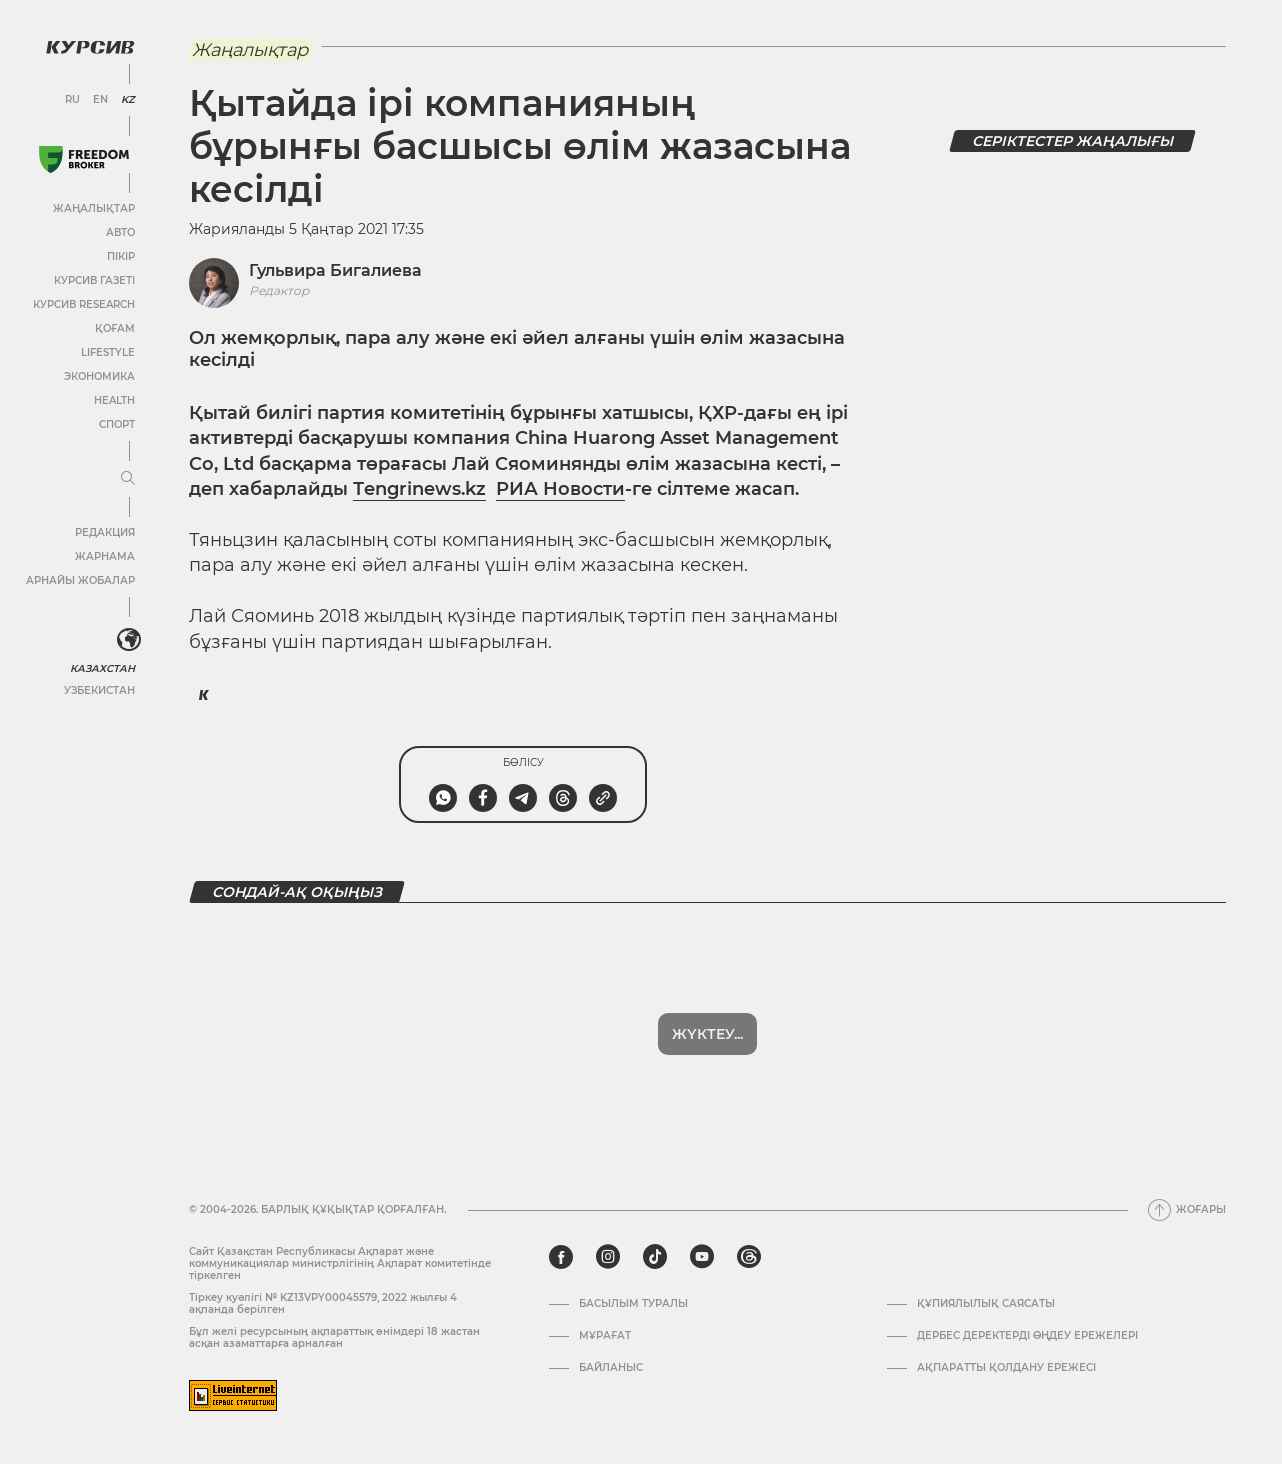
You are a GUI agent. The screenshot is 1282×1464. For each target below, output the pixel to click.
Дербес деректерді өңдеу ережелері (1027, 1336)
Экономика (99, 376)
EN (100, 100)
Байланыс (611, 1368)
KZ (128, 100)
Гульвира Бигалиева (335, 270)
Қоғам (115, 328)
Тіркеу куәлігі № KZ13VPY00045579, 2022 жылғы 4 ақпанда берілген (323, 1303)
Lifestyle (108, 352)
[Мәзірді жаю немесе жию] (128, 479)
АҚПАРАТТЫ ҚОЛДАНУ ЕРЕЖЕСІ (1006, 1368)
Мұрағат (605, 1336)
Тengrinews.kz (419, 489)
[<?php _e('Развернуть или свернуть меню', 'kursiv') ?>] (129, 640)
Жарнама (105, 556)
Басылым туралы (633, 1304)
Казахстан (102, 668)
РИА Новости (560, 489)
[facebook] (561, 1257)
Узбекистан (99, 690)
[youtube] (702, 1257)
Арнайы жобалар (80, 580)
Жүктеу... (707, 1034)
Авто (120, 232)
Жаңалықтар (94, 208)
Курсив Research (84, 304)
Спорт (117, 424)
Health (114, 400)
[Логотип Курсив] (90, 47)
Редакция (105, 532)
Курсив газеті (94, 280)
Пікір (121, 256)
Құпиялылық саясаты (986, 1304)
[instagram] (608, 1257)
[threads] (749, 1257)
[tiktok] (655, 1257)
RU (72, 100)
